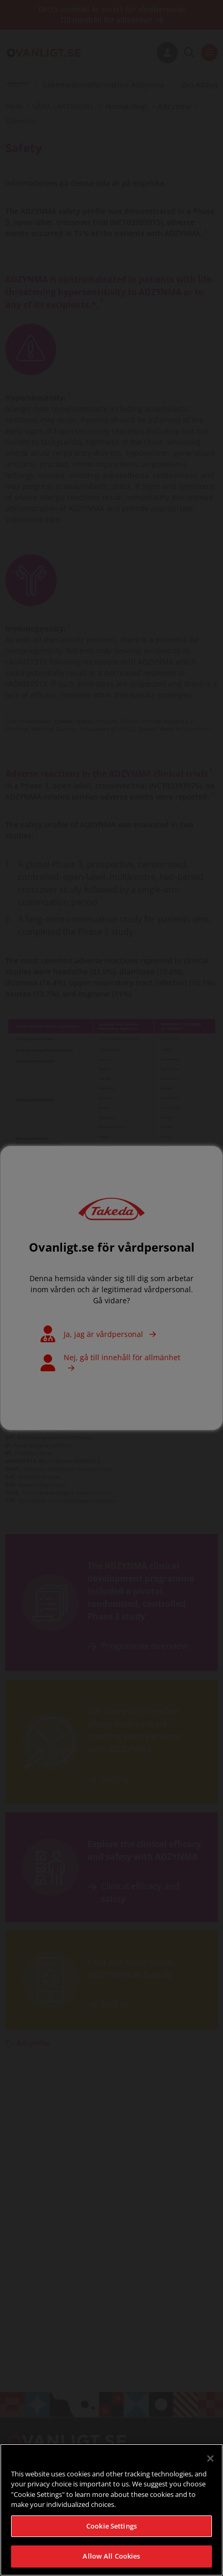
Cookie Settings (111, 2536)
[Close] (210, 2468)
